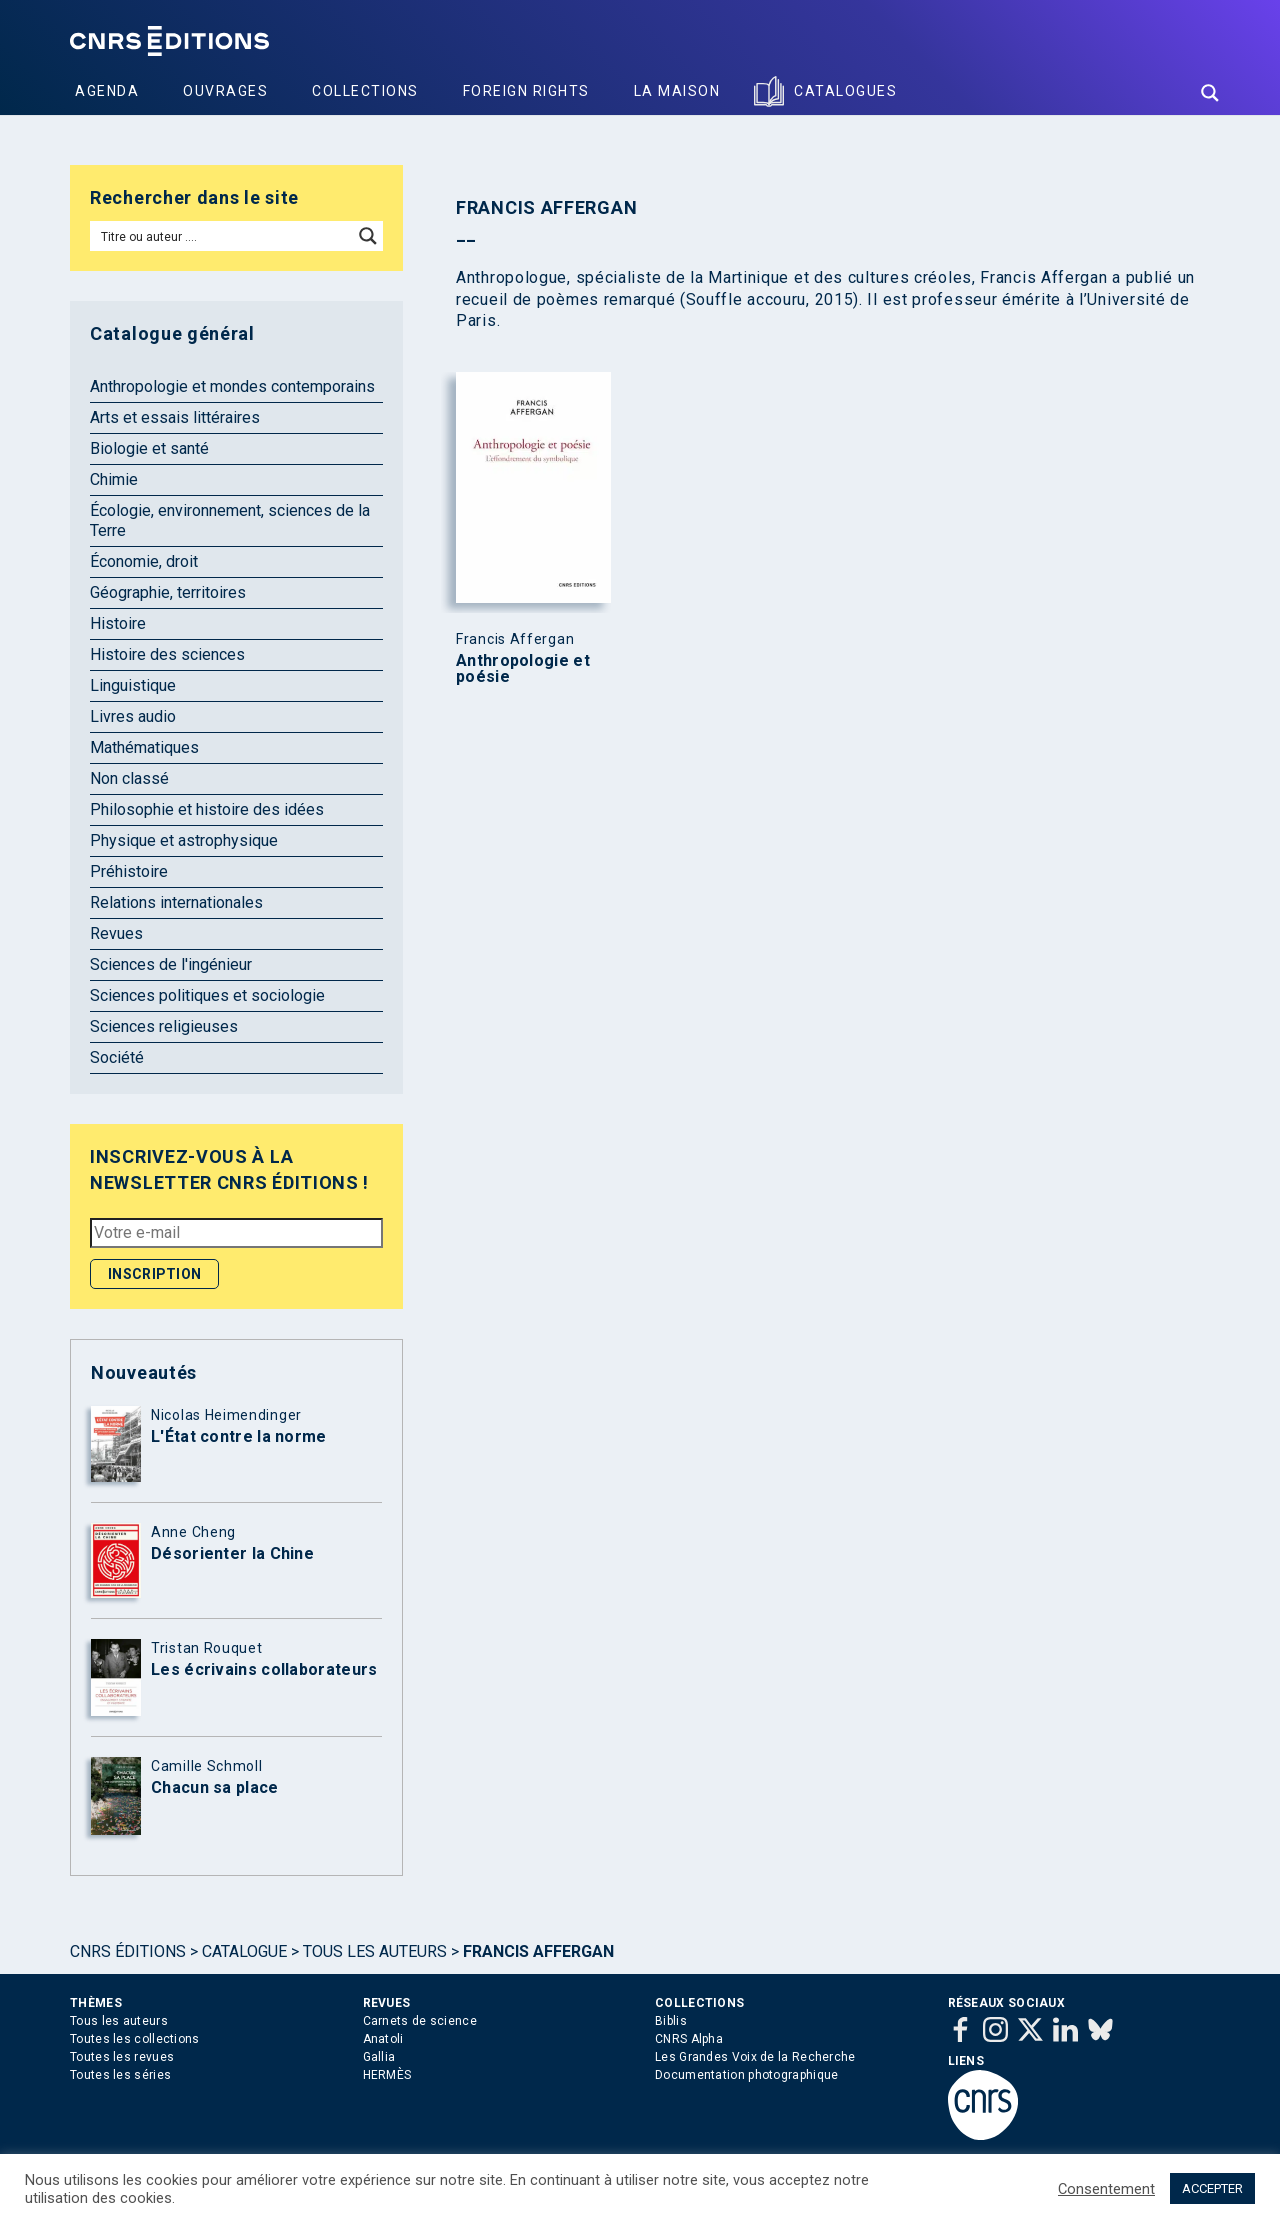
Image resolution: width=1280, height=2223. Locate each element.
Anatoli (383, 2039)
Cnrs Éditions (128, 1951)
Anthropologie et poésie (523, 669)
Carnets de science (420, 2021)
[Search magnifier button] (1210, 93)
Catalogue (244, 1951)
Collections (365, 91)
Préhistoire (129, 871)
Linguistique (133, 685)
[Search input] (222, 236)
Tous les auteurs (375, 1951)
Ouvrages (225, 91)
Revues (116, 933)
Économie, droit (144, 561)
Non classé (129, 778)
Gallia (379, 2057)
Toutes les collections (135, 2039)
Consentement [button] (1106, 2189)
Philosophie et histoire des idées (207, 809)
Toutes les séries (120, 2075)
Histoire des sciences (167, 654)
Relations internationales (176, 902)
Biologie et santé (149, 448)
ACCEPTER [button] (1212, 2188)
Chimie (114, 479)
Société (117, 1057)
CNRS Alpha (689, 2039)
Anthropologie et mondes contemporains (232, 386)
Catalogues (845, 91)
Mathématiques (144, 747)
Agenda (107, 91)
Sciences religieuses (164, 1026)
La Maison (677, 91)
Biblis (671, 2021)
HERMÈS (387, 2075)
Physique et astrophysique (184, 840)
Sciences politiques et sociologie (207, 995)
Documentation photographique (746, 2075)
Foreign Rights (526, 91)
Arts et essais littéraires (175, 417)
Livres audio (133, 716)
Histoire (118, 623)
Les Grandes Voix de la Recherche (755, 2057)
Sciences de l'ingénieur (171, 964)
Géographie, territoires (168, 592)
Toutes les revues (122, 2057)
